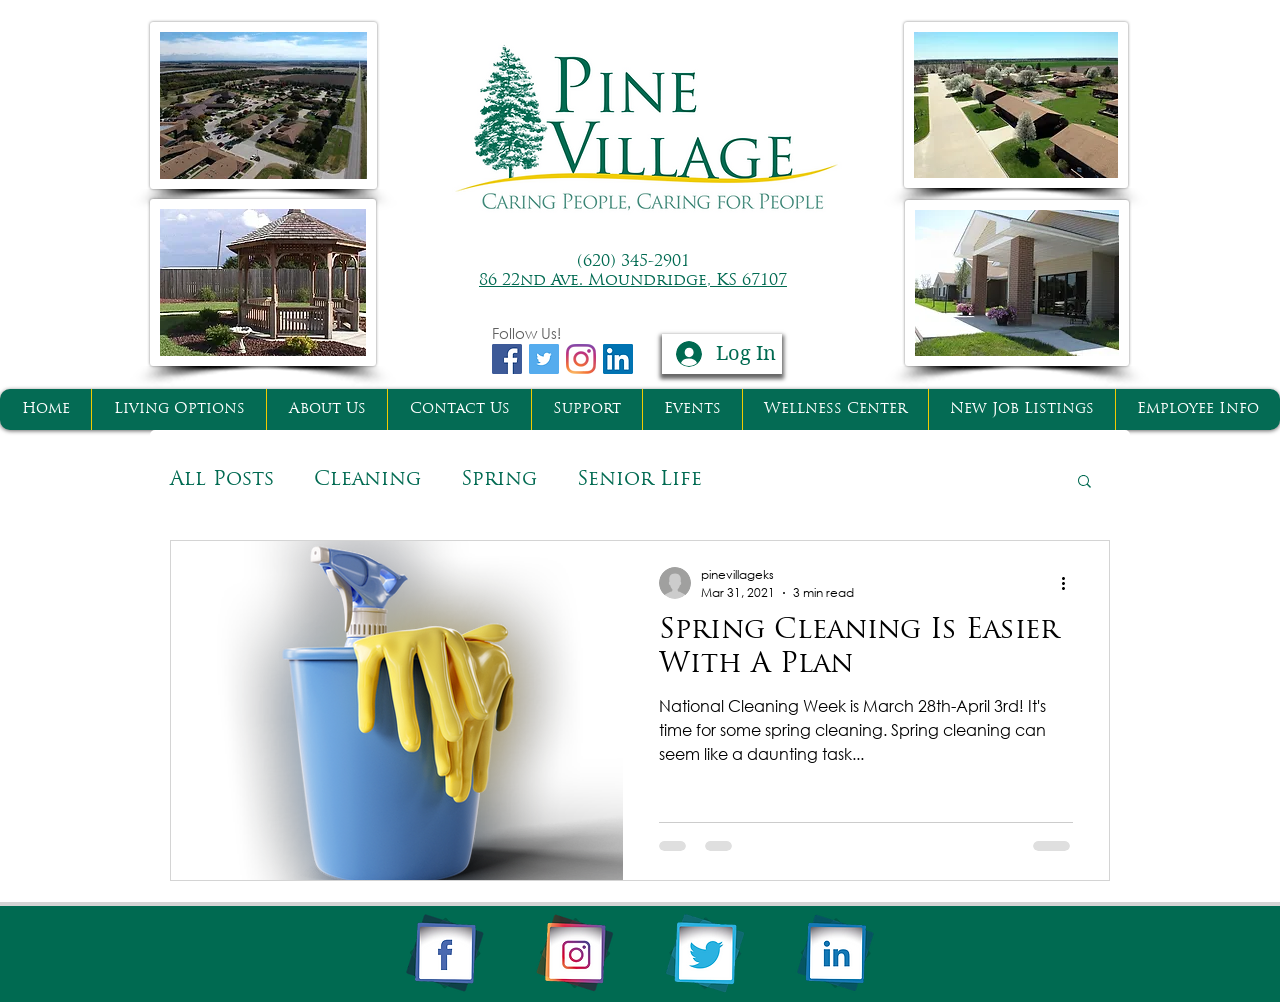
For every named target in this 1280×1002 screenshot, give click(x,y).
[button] (1084, 482)
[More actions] (1070, 583)
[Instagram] (581, 359)
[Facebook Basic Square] (507, 359)
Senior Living (820, 480)
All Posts (222, 480)
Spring (499, 480)
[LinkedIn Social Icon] (618, 359)
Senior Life (639, 480)
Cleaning (367, 480)
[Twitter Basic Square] (544, 359)
